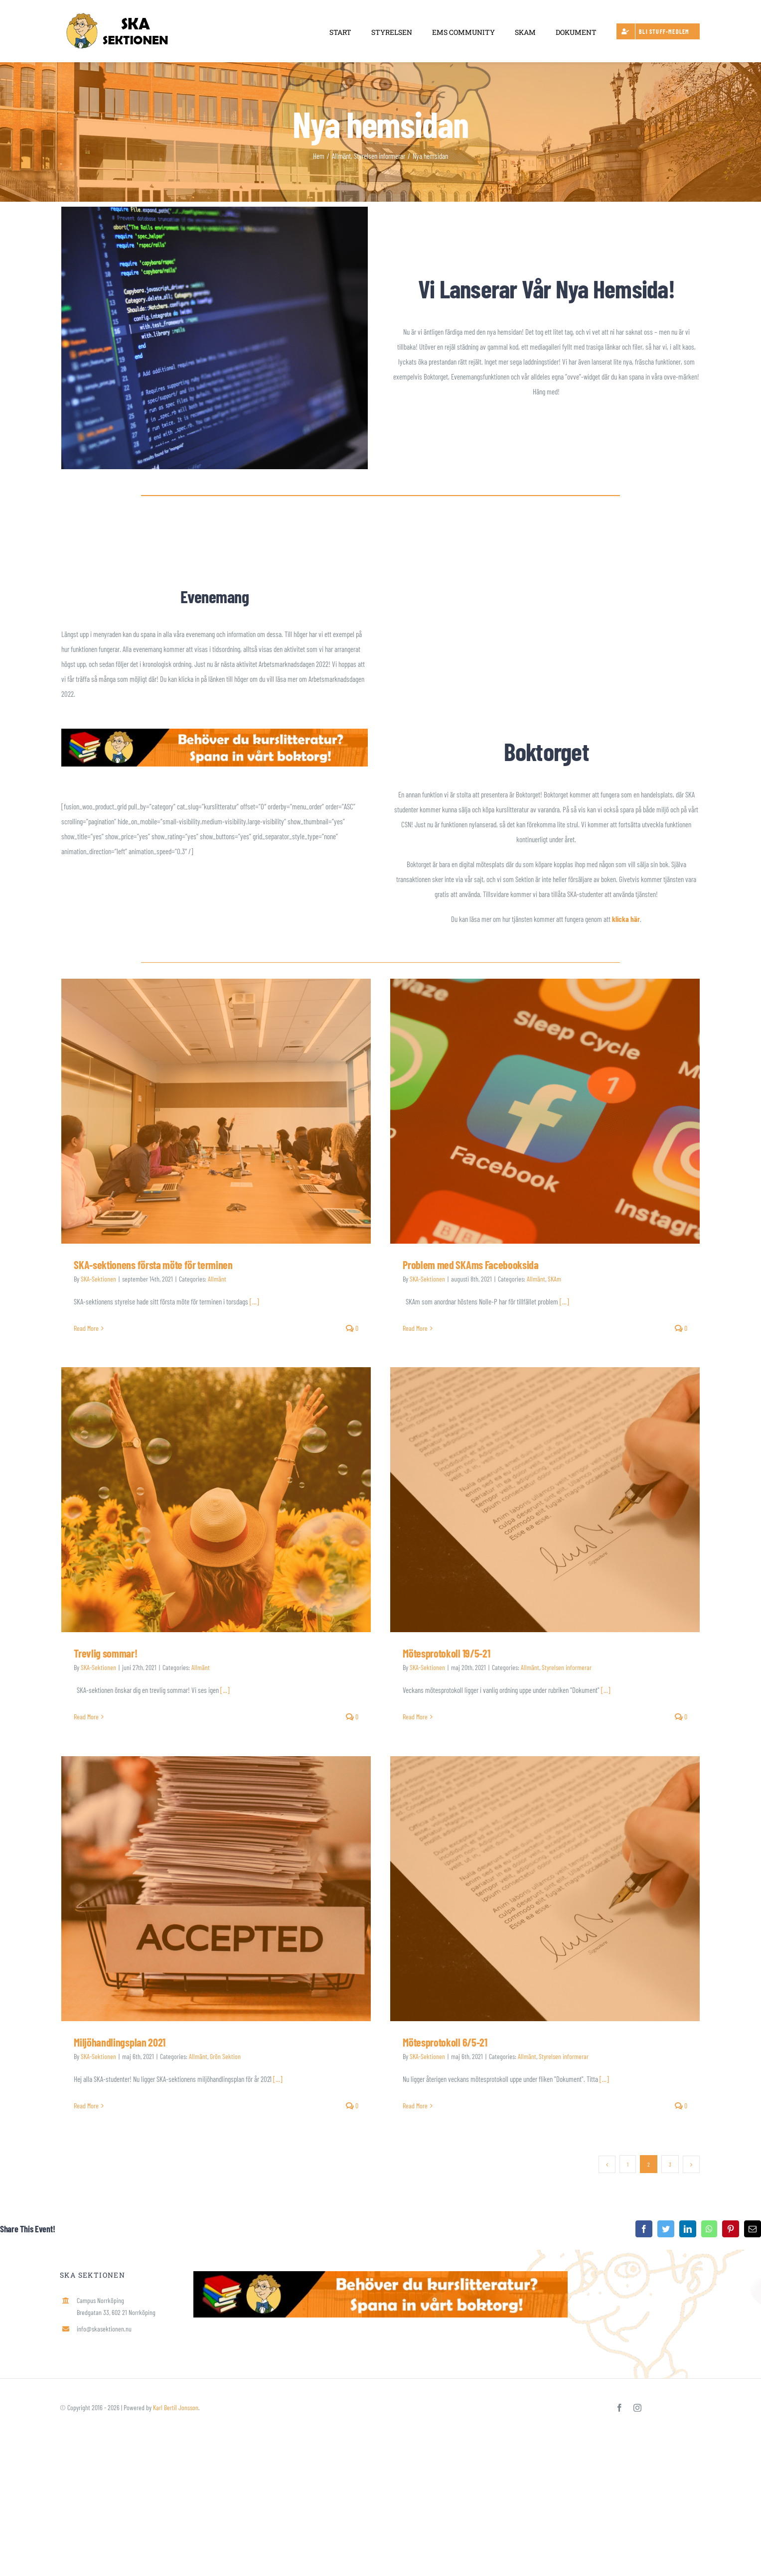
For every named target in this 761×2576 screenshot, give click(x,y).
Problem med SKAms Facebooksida (470, 1264)
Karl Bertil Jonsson (175, 2407)
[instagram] (637, 2408)
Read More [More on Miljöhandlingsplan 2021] (86, 2105)
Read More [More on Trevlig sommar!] (86, 1716)
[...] (254, 1301)
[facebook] (619, 2408)
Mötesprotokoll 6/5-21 (445, 2042)
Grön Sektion (225, 2056)
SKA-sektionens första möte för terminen (153, 1264)
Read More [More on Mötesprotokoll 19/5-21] (415, 1716)
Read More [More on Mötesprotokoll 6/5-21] (415, 2105)
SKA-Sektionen (98, 1279)
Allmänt (217, 1279)
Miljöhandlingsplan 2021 (119, 2042)
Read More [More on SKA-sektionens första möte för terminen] (86, 1328)
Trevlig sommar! (105, 1653)
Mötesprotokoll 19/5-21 (446, 1653)
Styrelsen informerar (567, 1667)
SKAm (554, 1279)
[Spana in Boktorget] (214, 732)
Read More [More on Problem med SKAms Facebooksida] (415, 1328)
